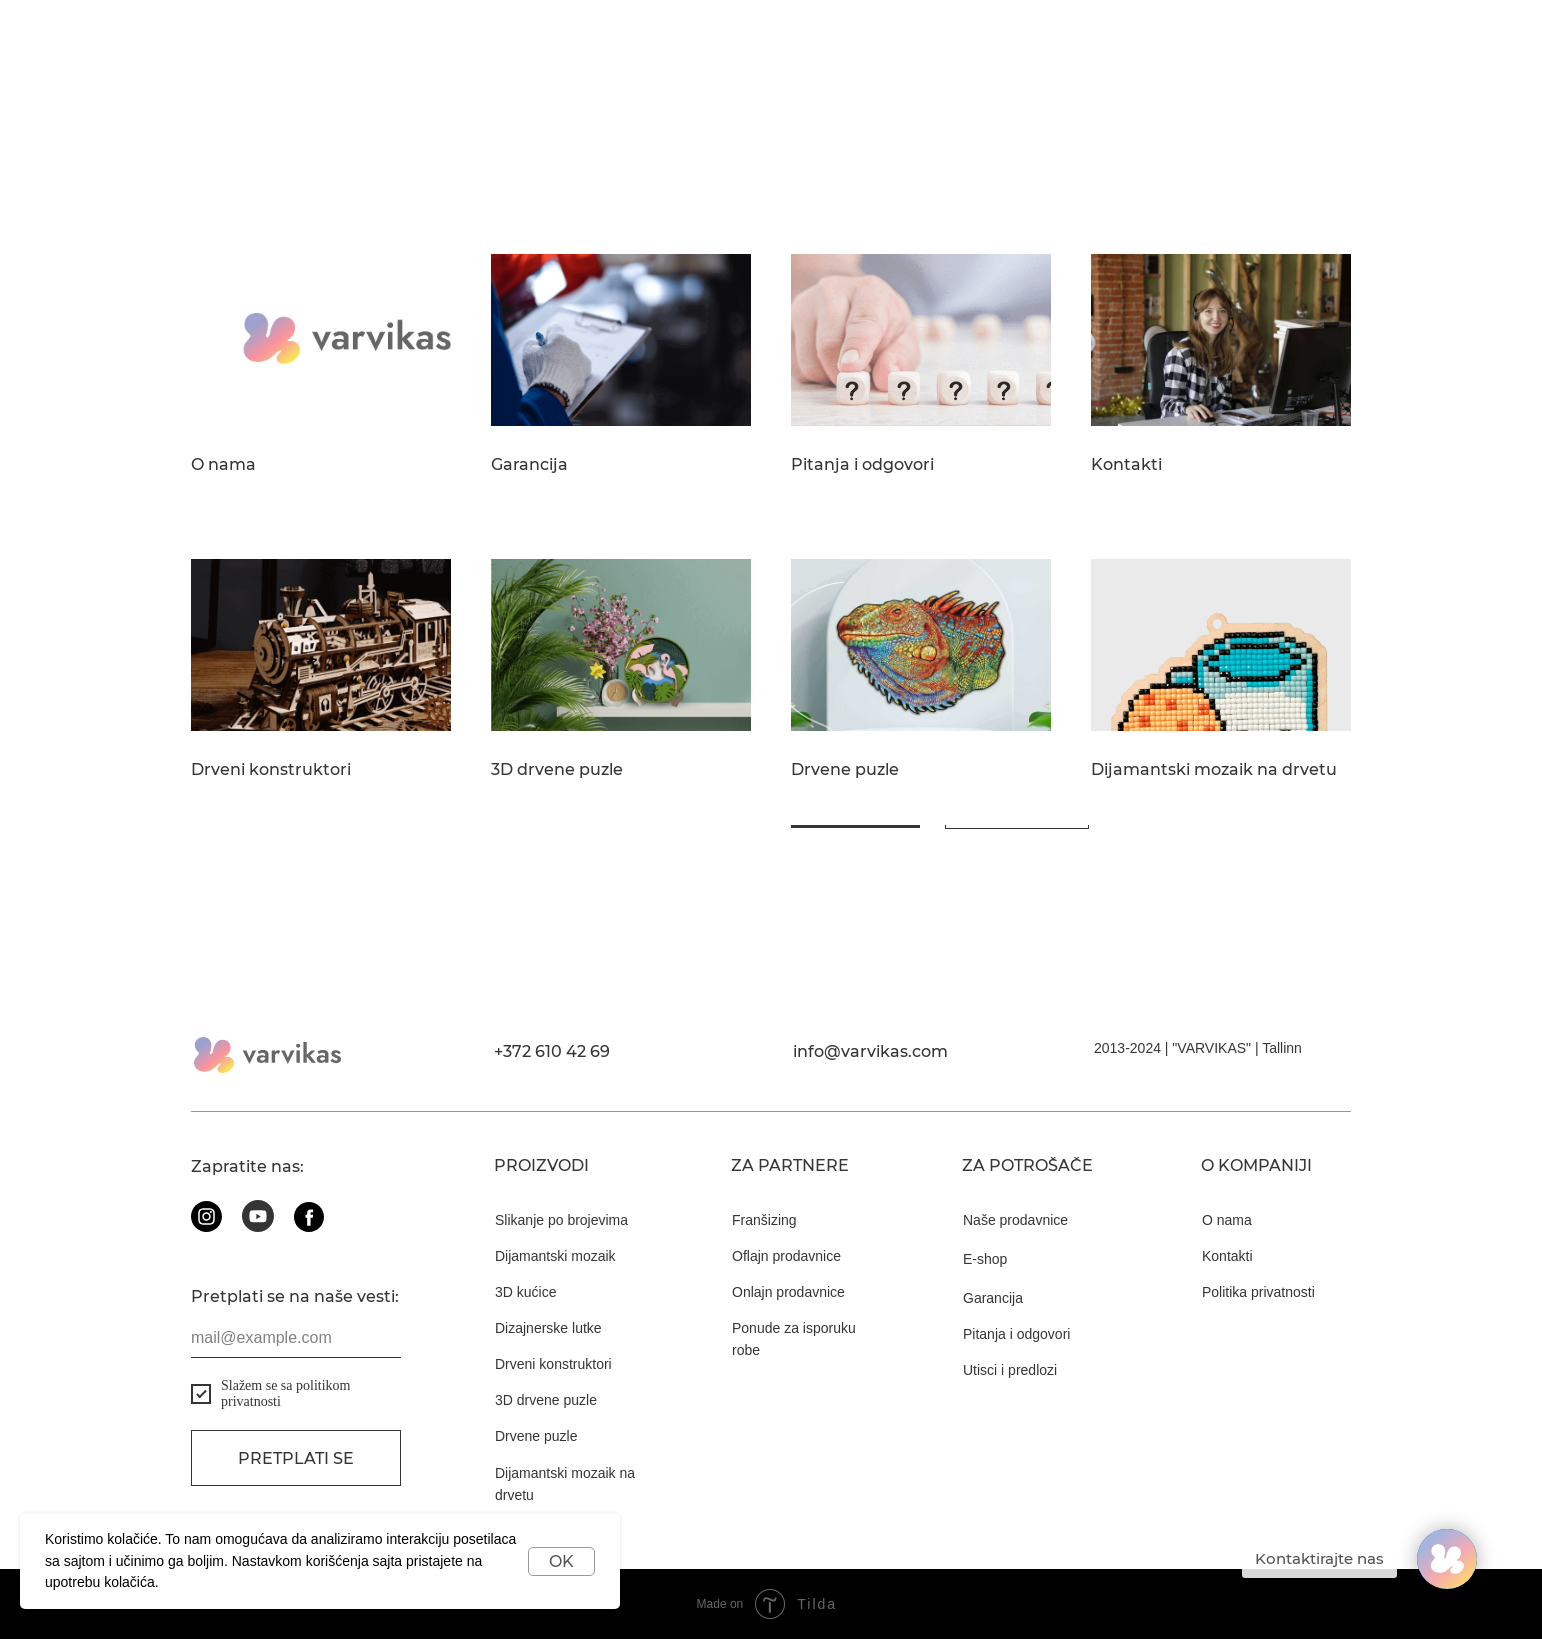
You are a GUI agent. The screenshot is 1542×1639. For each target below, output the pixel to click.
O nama (223, 465)
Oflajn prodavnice (786, 1256)
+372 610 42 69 (552, 1051)
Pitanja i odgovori (862, 465)
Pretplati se (296, 1458)
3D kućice (525, 1292)
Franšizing (764, 1220)
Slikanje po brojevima (561, 1220)
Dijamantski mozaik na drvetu (1214, 770)
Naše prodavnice (1015, 1220)
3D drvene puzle (557, 770)
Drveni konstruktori (271, 770)
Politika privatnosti (1258, 1292)
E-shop (985, 1259)
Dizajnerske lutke (548, 1328)
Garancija (529, 465)
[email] (296, 1338)
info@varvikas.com (870, 1051)
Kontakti (1126, 465)
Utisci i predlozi (1010, 1370)
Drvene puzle (845, 770)
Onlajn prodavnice (788, 1292)
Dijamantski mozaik (555, 1256)
